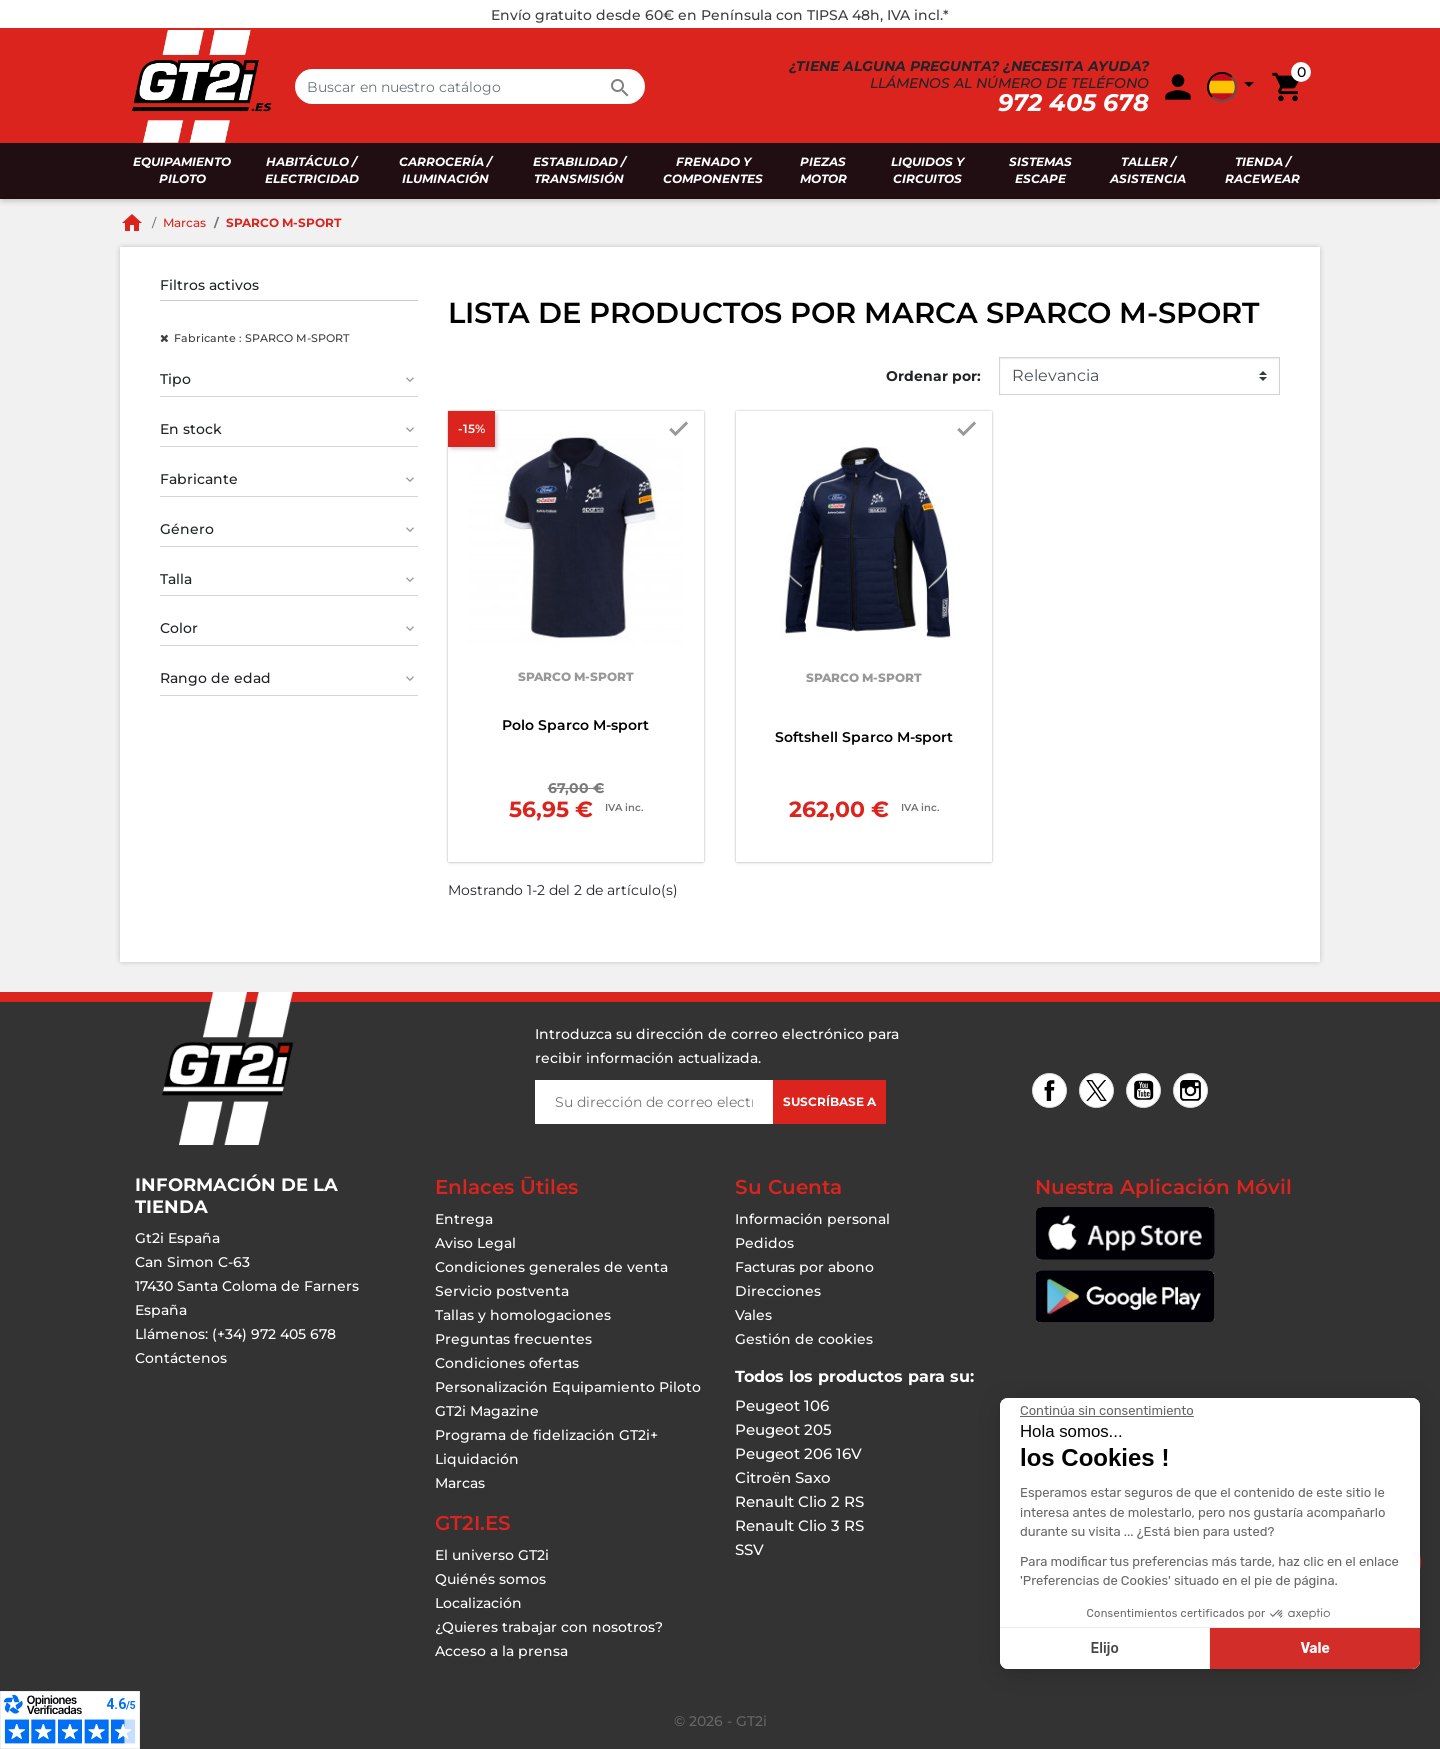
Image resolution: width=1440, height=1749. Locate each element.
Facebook (1052, 1092)
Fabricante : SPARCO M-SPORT (261, 338)
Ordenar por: (933, 376)
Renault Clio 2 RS (799, 1501)
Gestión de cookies (804, 1339)
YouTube (1146, 1092)
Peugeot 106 (782, 1405)
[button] (1234, 87)
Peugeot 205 (783, 1429)
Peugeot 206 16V (798, 1453)
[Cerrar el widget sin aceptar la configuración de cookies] (1279, 1411)
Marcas (460, 1483)
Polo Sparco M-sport (575, 725)
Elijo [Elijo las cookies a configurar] (1276, 1648)
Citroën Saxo (783, 1477)
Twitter (1099, 1092)
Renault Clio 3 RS (799, 1525)
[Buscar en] (470, 86)
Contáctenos (181, 1358)
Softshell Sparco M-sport (864, 737)
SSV (749, 1549)
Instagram (1193, 1092)
